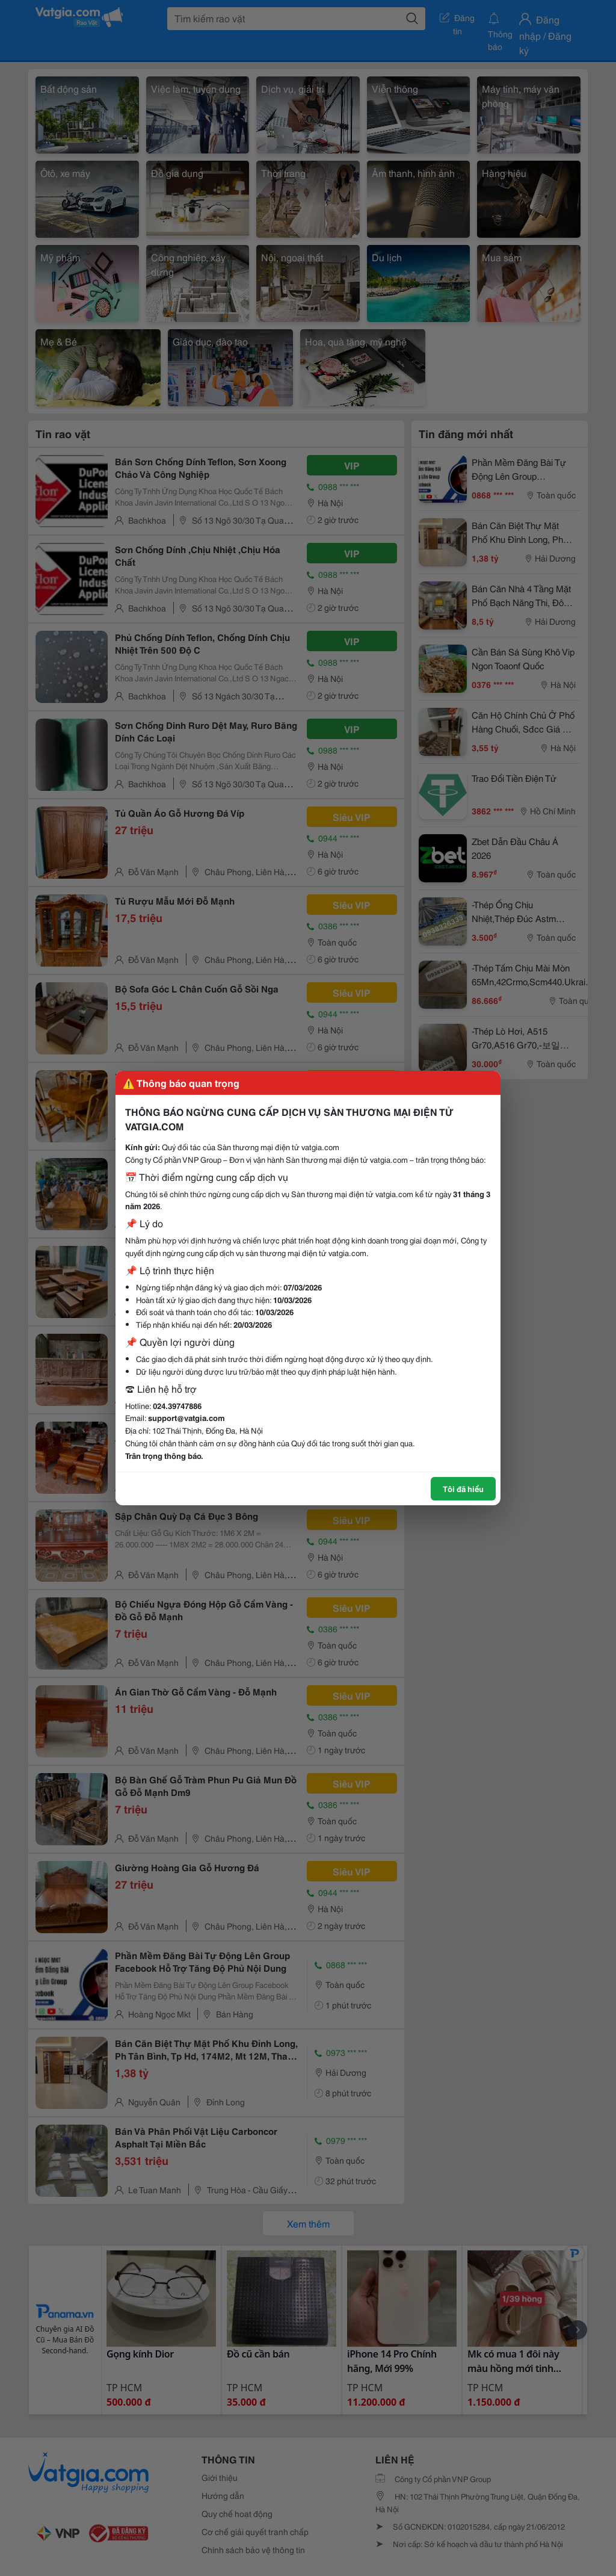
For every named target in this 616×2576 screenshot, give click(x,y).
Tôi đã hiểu (463, 1488)
